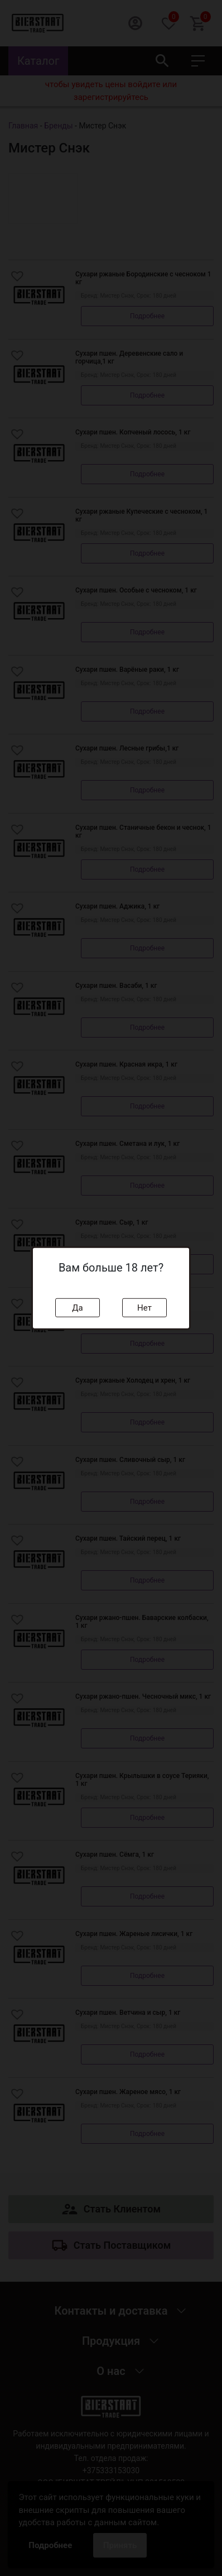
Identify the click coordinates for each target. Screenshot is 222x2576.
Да (77, 1307)
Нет (144, 1307)
